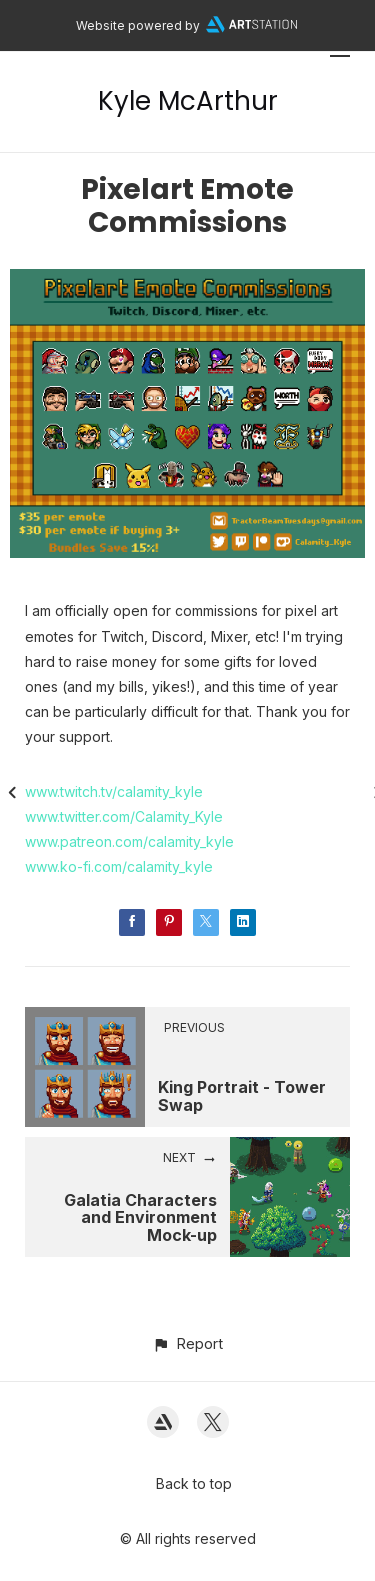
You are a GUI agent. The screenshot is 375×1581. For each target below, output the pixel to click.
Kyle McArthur (188, 101)
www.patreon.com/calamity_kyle (129, 841)
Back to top (194, 1483)
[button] (187, 1343)
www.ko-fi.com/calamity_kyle (119, 866)
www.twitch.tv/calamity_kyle (114, 791)
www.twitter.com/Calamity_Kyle (124, 816)
